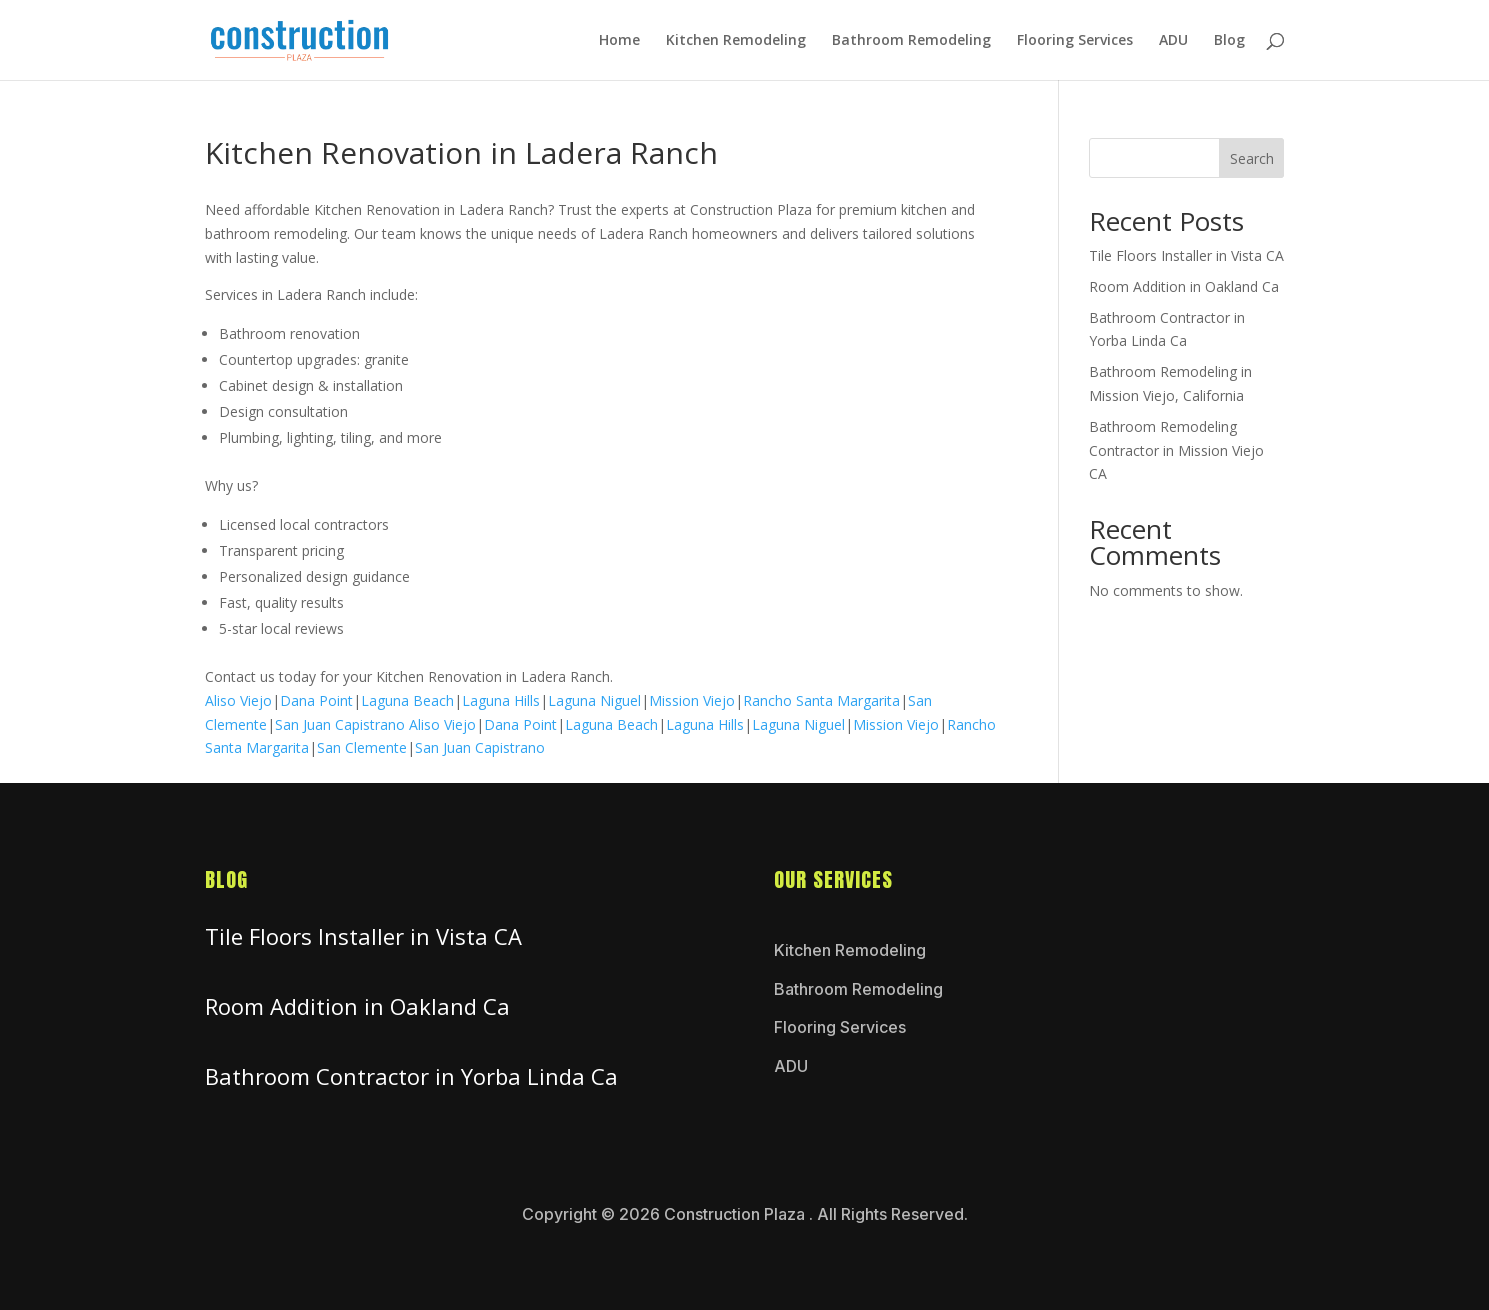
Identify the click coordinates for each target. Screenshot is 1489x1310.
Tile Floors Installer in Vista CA (1186, 255)
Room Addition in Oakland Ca (1184, 286)
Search (1252, 158)
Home (619, 41)
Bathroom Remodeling (911, 41)
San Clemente (362, 747)
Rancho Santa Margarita (821, 700)
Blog (1229, 41)
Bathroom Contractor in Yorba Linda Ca (411, 1076)
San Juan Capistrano (340, 724)
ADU (1173, 41)
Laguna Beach (407, 700)
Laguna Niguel (594, 700)
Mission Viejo (692, 700)
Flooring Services (1075, 41)
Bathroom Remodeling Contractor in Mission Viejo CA (1176, 450)
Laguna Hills (501, 700)
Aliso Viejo (238, 700)
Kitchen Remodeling (736, 41)
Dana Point (316, 700)
